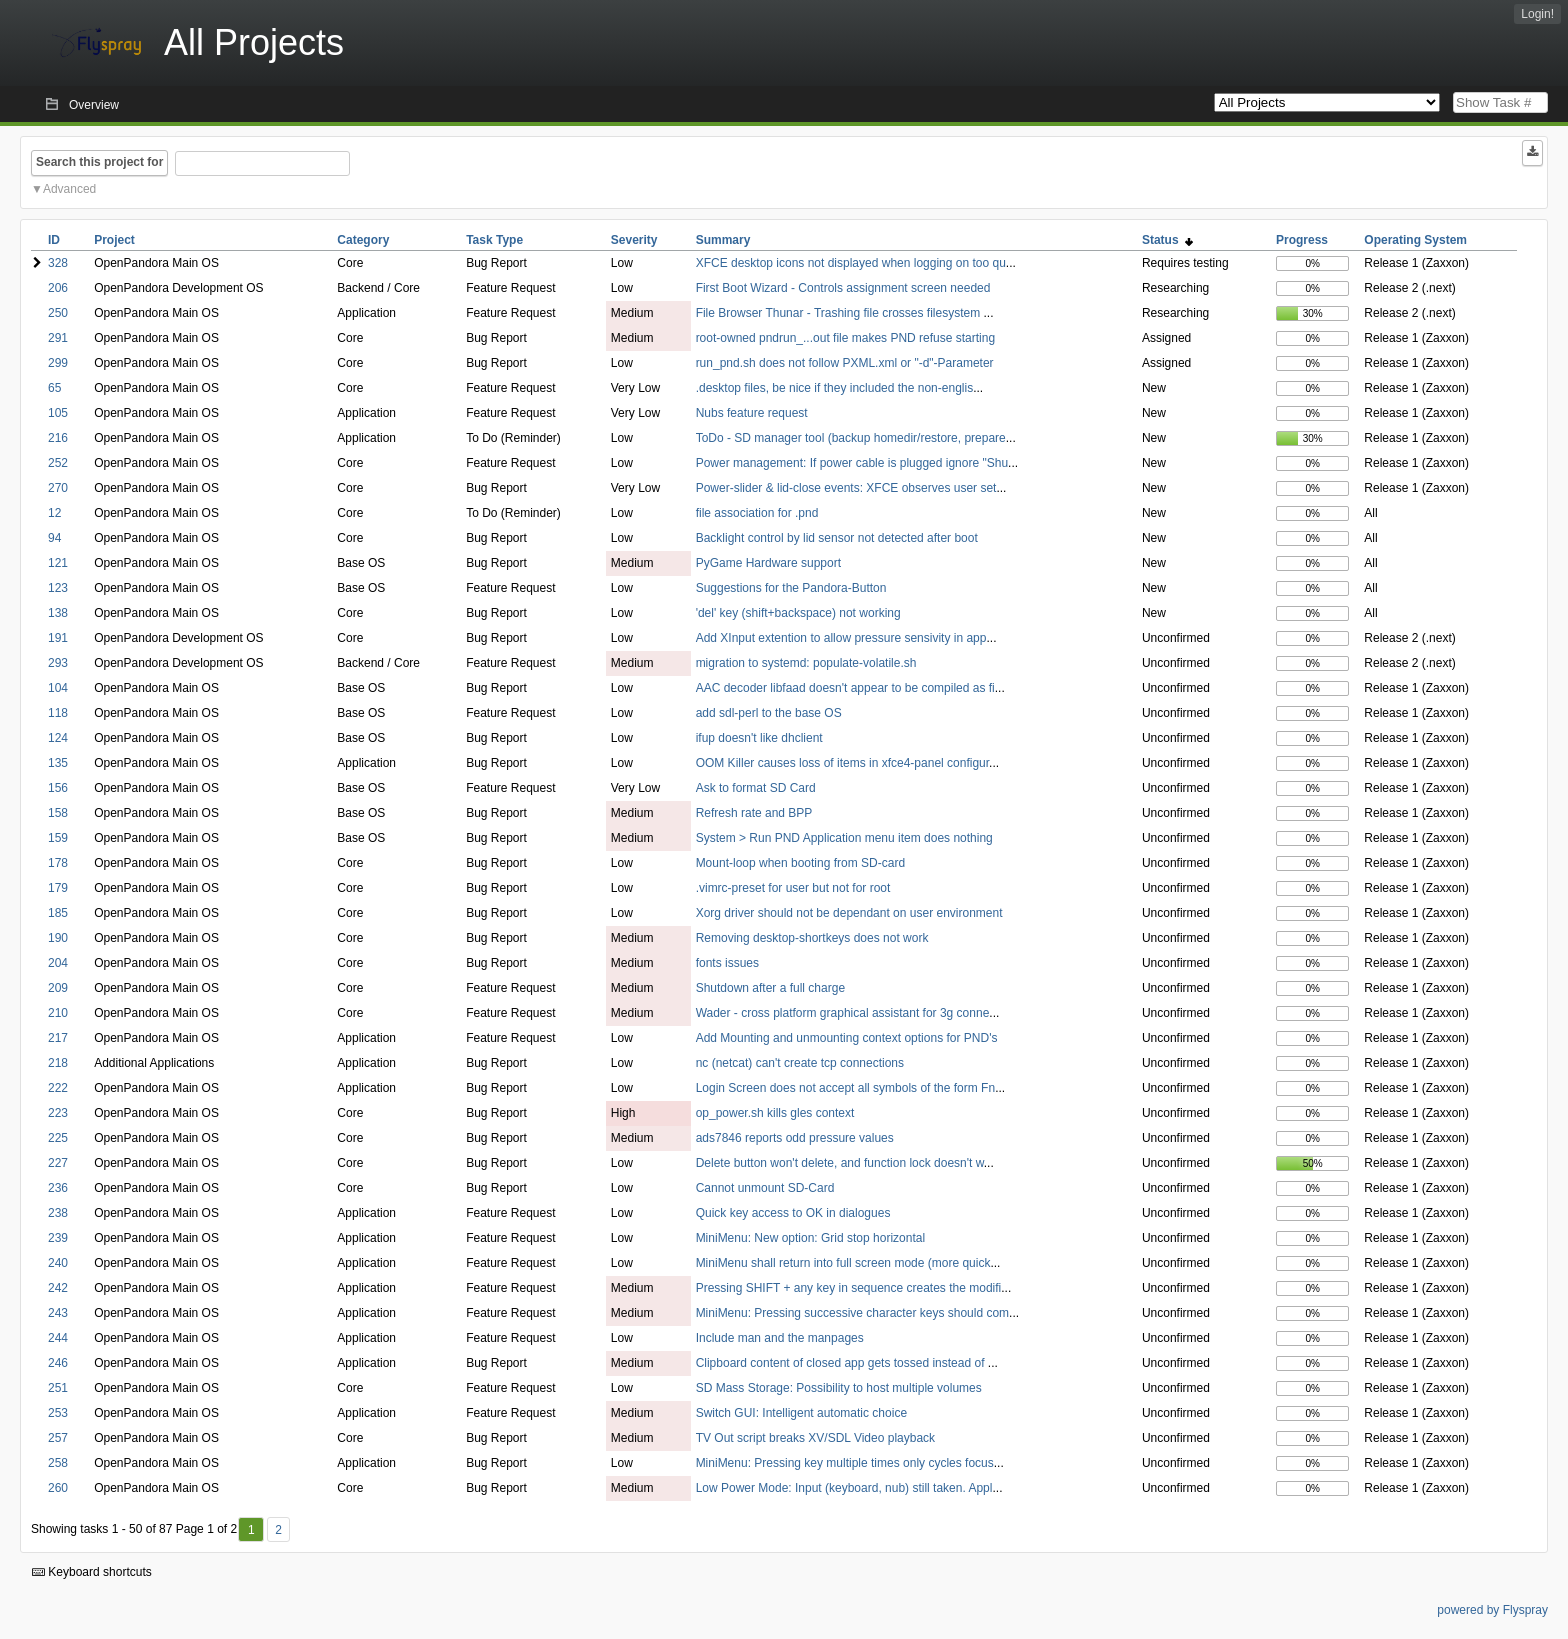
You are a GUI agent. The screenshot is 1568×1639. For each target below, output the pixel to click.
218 (58, 1063)
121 (58, 563)
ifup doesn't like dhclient (759, 738)
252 (58, 463)
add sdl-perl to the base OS (769, 713)
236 (58, 1188)
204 (58, 963)
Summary (723, 240)
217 (58, 1038)
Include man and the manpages (780, 1338)
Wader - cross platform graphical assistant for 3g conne (843, 1013)
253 (58, 1413)
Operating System (1415, 240)
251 (58, 1388)
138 (58, 613)
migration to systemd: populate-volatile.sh (806, 663)
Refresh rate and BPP (754, 813)
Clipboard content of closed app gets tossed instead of (842, 1363)
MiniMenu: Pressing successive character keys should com (852, 1313)
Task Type (494, 240)
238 (58, 1213)
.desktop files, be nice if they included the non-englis (835, 388)
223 (58, 1113)
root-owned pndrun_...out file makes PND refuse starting (845, 338)
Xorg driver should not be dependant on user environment (849, 913)
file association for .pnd (757, 513)
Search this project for (99, 162)
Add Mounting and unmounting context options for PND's (847, 1038)
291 (58, 338)
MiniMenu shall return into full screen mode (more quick (843, 1263)
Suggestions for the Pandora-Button (791, 588)
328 (58, 263)
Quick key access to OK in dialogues (793, 1213)
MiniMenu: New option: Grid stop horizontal (810, 1238)
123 (58, 588)
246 (58, 1363)
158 (58, 813)
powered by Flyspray (1492, 1610)
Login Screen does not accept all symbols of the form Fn (846, 1088)
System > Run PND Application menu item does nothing (844, 838)
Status (1167, 240)
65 (54, 388)
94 (54, 538)
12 (54, 513)
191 (58, 638)
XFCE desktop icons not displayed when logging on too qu (851, 263)
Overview (94, 105)
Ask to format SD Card (756, 788)
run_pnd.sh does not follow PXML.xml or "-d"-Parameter (845, 363)
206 (58, 288)
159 (58, 838)
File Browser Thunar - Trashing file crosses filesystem (840, 313)
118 (58, 713)
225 (58, 1138)
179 (58, 888)
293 (58, 663)
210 (58, 1013)
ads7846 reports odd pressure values (795, 1138)
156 (58, 788)
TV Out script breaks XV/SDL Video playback (815, 1438)
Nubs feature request (752, 413)
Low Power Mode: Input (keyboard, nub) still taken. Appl (844, 1488)
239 (58, 1238)
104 (58, 688)
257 (58, 1438)
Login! (1537, 14)
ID (54, 240)
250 (58, 313)
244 (58, 1338)
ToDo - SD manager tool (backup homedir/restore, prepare (851, 438)
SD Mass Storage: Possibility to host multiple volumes (839, 1388)
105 (58, 413)
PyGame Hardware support (768, 563)
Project (114, 240)
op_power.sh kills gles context (775, 1113)
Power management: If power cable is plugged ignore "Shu (852, 463)
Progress (1302, 240)
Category (363, 240)
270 (58, 488)
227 (58, 1163)
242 (58, 1288)
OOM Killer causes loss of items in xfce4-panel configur (842, 763)
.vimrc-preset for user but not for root (793, 888)
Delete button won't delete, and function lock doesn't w (840, 1163)
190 (58, 938)
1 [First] (251, 1530)
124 (58, 738)
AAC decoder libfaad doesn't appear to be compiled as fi (845, 688)
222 (58, 1088)
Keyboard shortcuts (92, 1572)
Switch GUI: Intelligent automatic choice (801, 1413)
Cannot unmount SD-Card (765, 1188)
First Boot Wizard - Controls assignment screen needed (843, 288)
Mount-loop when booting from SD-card (800, 863)
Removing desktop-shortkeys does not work (812, 938)
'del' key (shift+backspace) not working (798, 613)
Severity (634, 240)
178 (58, 863)
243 (58, 1313)
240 (58, 1263)
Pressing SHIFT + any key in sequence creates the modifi (849, 1288)
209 (58, 988)
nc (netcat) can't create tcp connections (800, 1063)
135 (58, 763)
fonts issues (727, 963)
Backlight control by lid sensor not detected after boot (837, 538)
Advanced (69, 189)
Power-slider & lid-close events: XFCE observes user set (846, 488)
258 (58, 1463)
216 (58, 438)
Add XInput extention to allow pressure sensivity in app (841, 638)
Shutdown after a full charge (770, 988)
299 (58, 363)
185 (58, 913)
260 (58, 1488)
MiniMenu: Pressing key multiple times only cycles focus (845, 1463)
